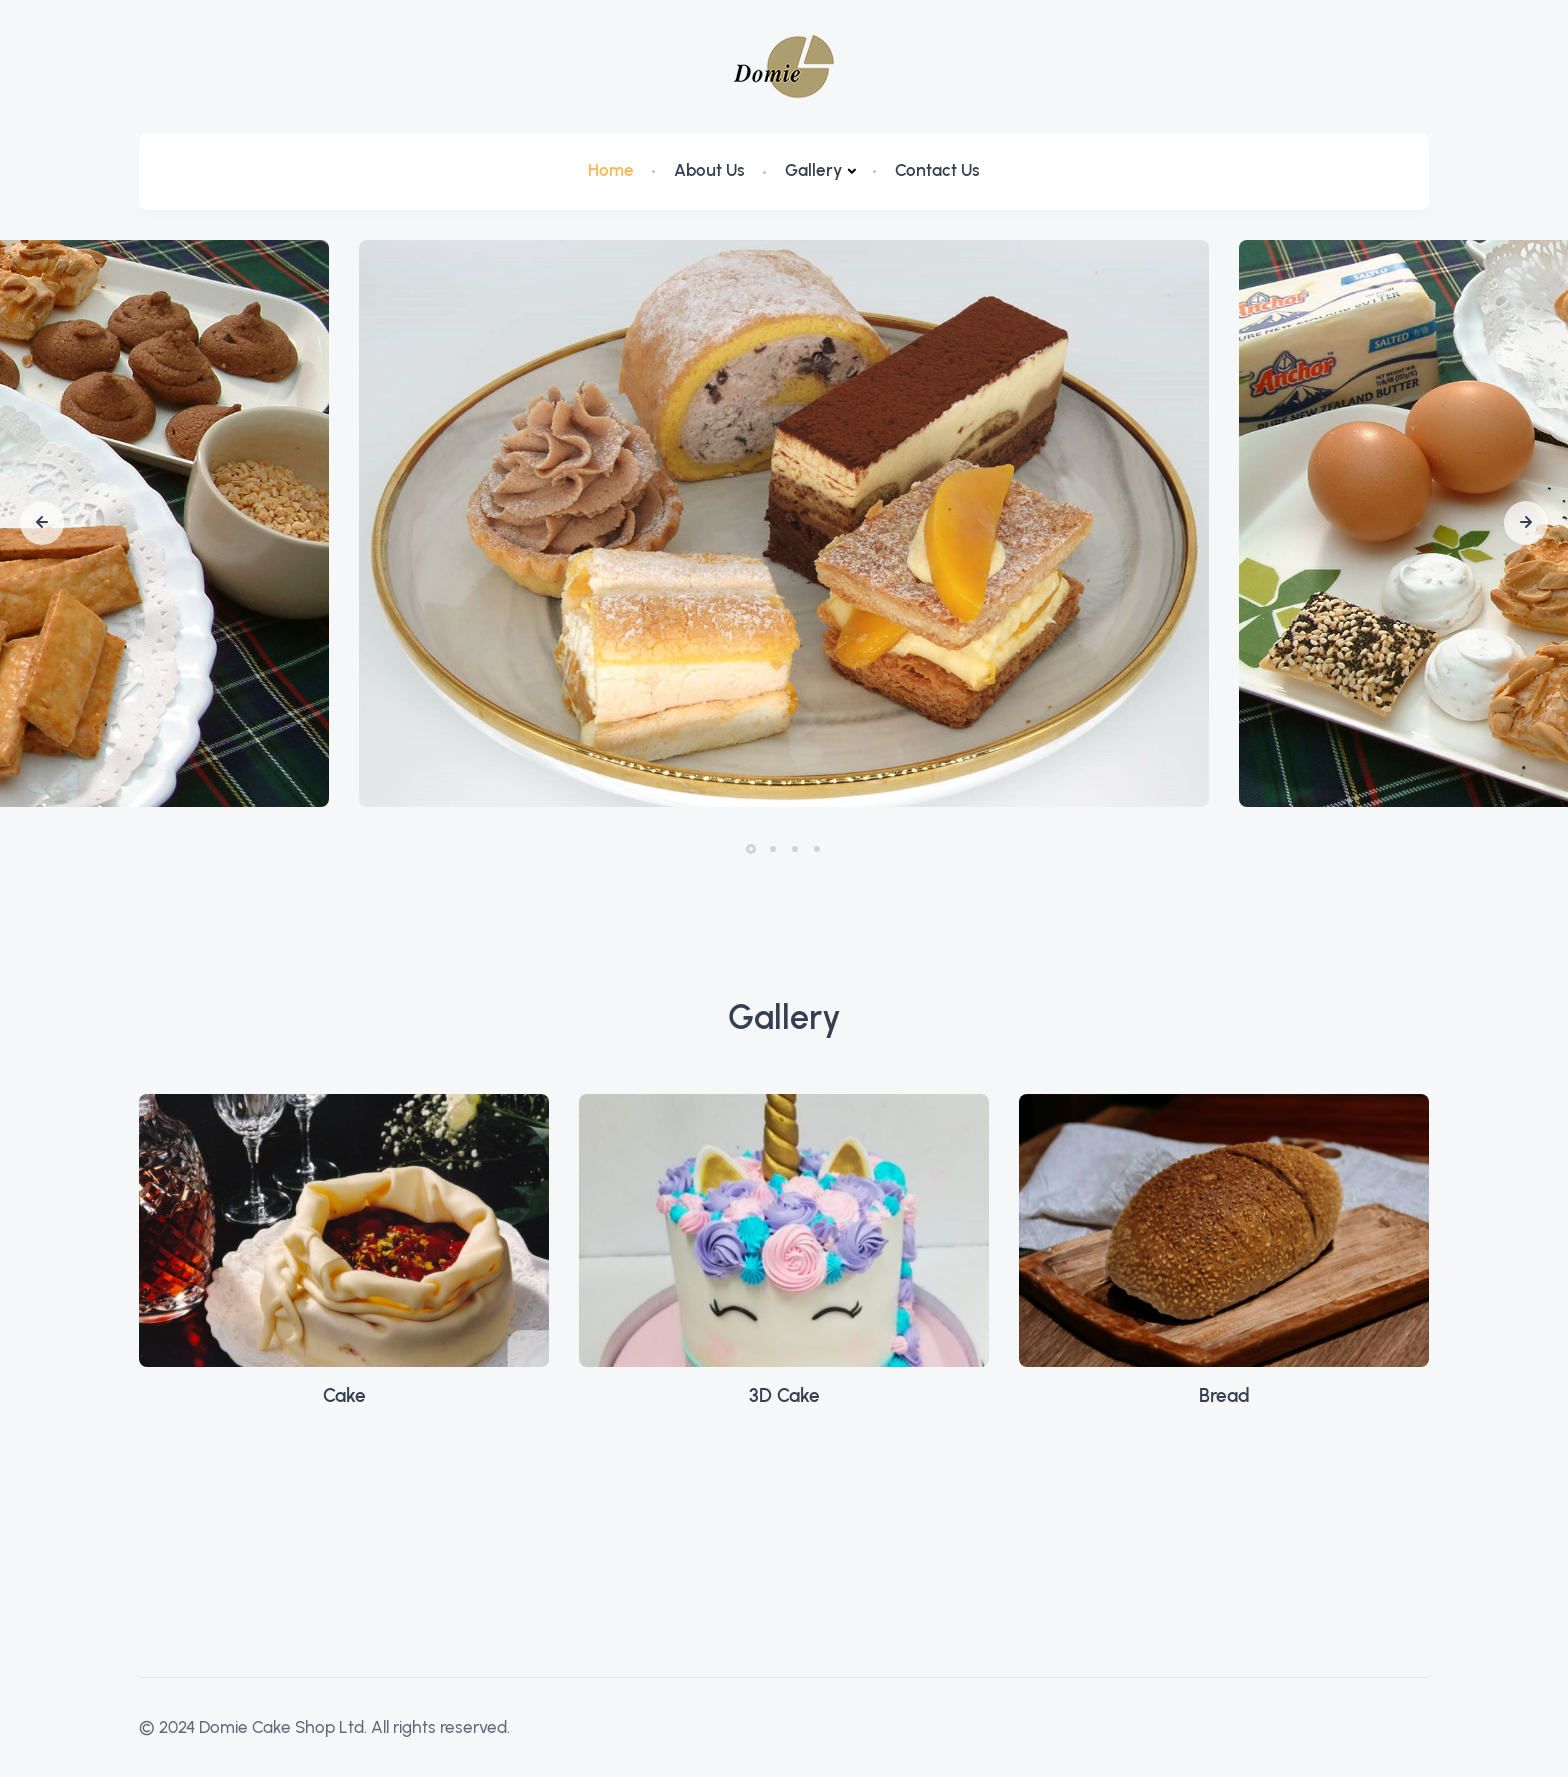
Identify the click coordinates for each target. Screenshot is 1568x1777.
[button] (42, 523)
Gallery (813, 170)
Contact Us (937, 170)
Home (611, 170)
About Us (709, 170)
